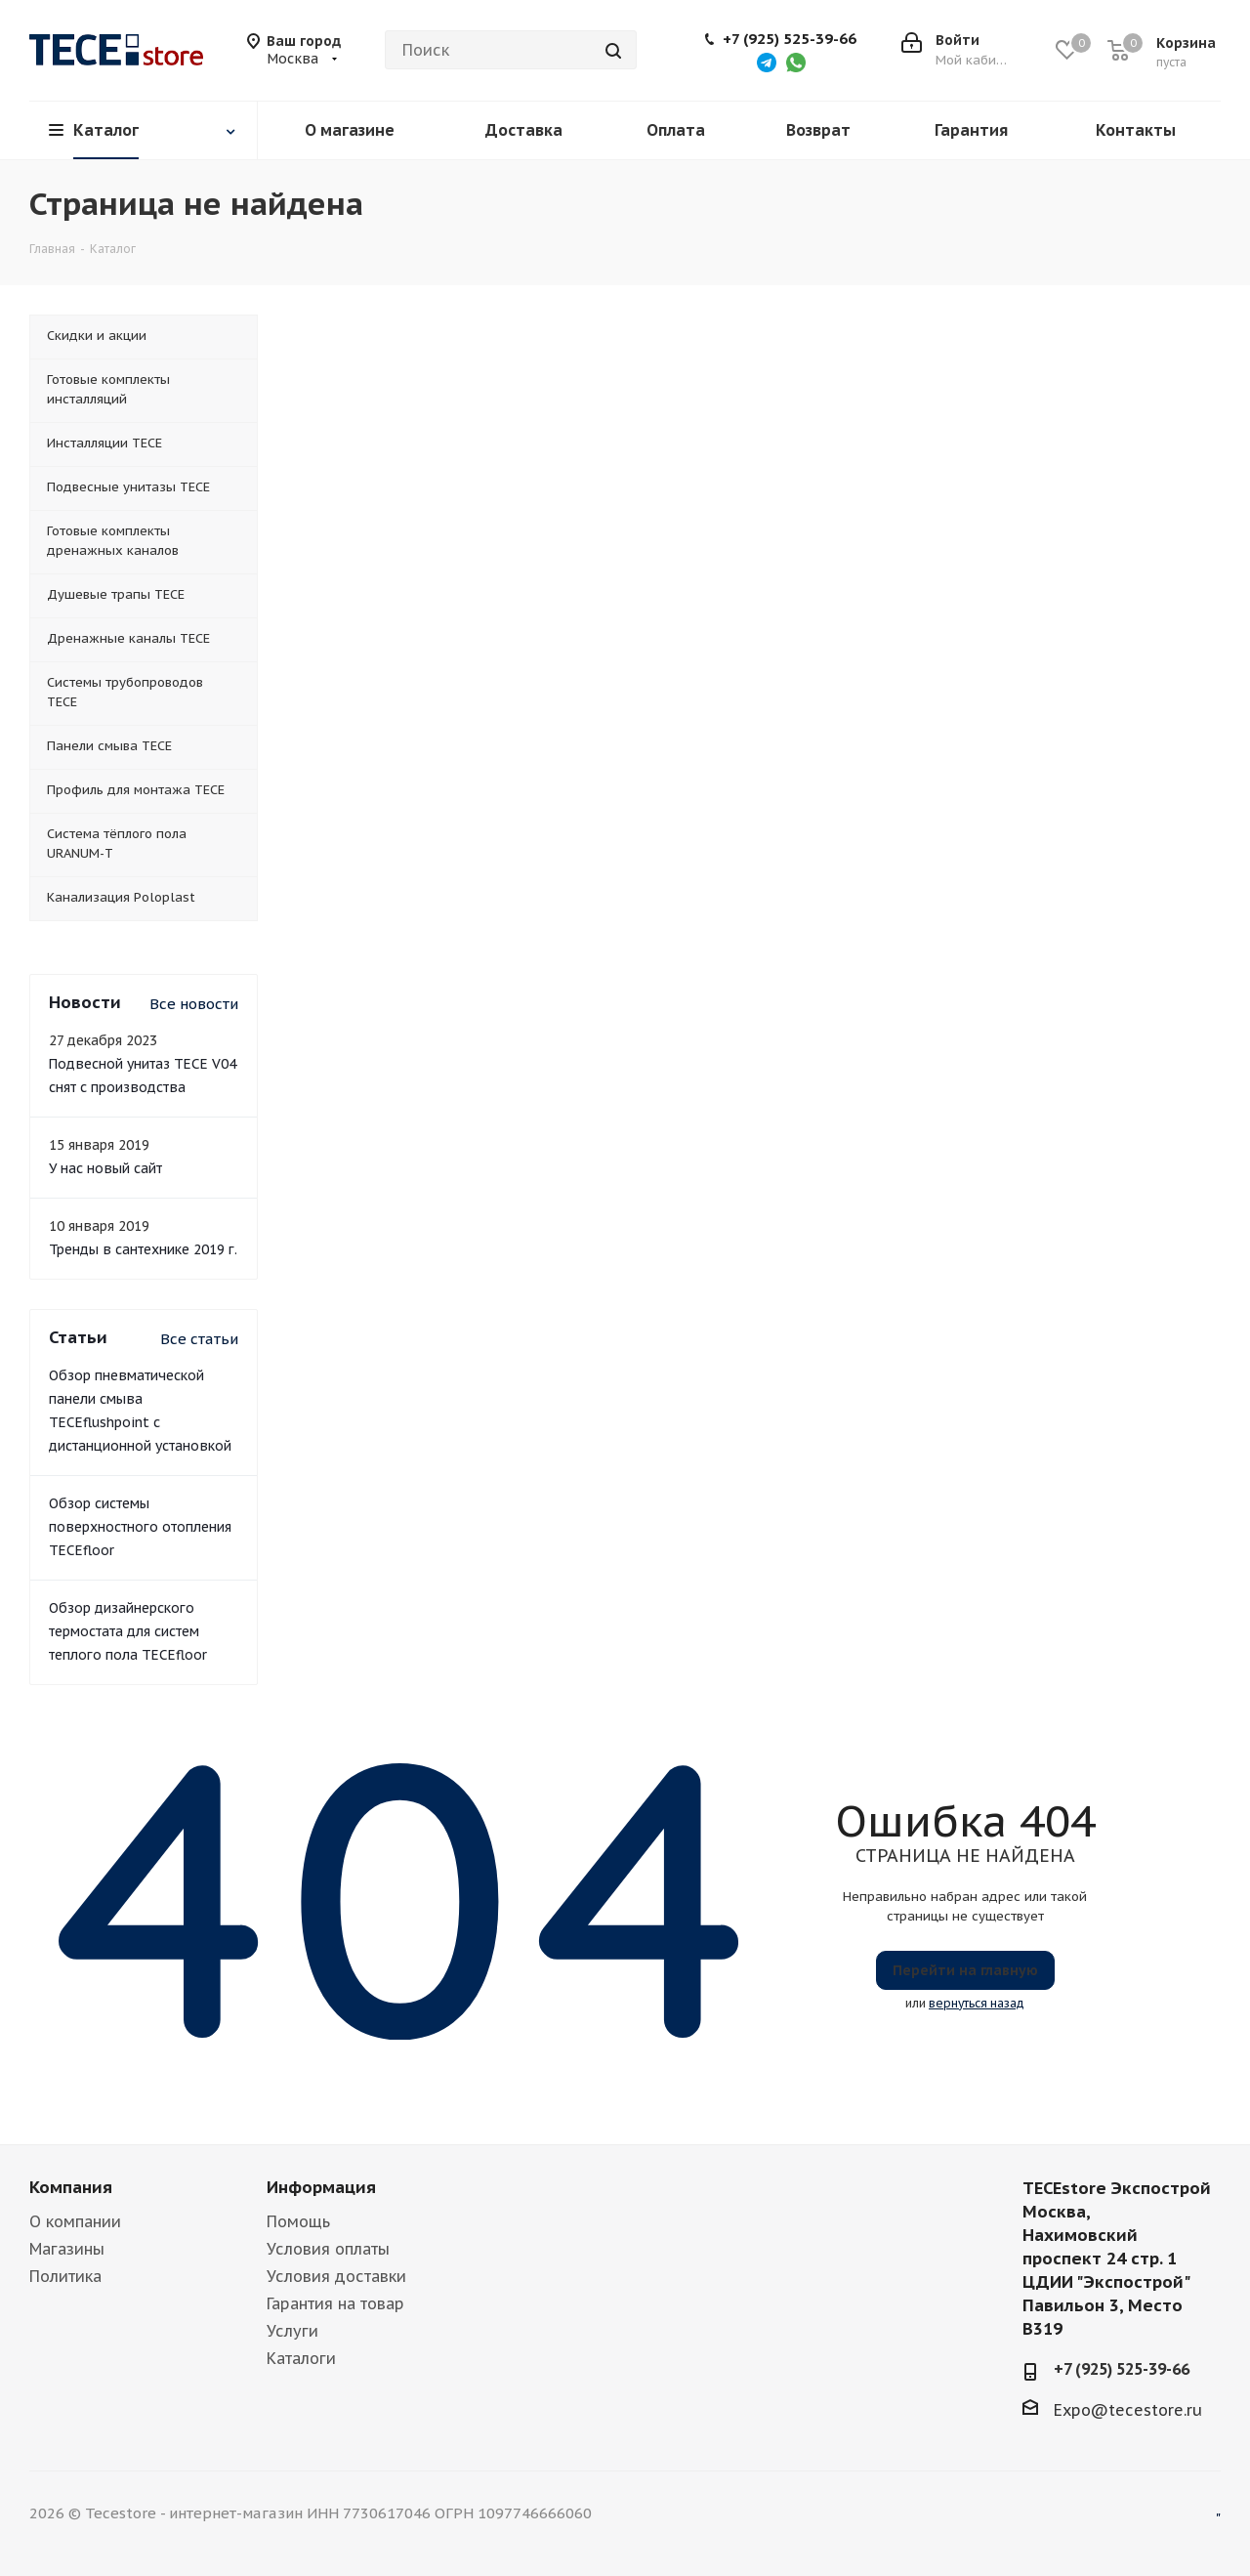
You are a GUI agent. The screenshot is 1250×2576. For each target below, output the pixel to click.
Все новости (193, 1003)
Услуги (292, 2331)
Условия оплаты (328, 2249)
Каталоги (301, 2358)
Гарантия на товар (335, 2303)
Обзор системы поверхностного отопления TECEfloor (140, 1527)
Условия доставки (336, 2276)
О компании (75, 2221)
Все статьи (199, 1339)
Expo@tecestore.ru (1128, 2410)
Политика (65, 2276)
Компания (70, 2187)
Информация (321, 2187)
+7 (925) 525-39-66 (789, 39)
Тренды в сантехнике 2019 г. (143, 1249)
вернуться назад (976, 2003)
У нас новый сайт (105, 1168)
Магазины (66, 2249)
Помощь (298, 2221)
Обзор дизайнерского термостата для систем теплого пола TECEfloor (128, 1631)
